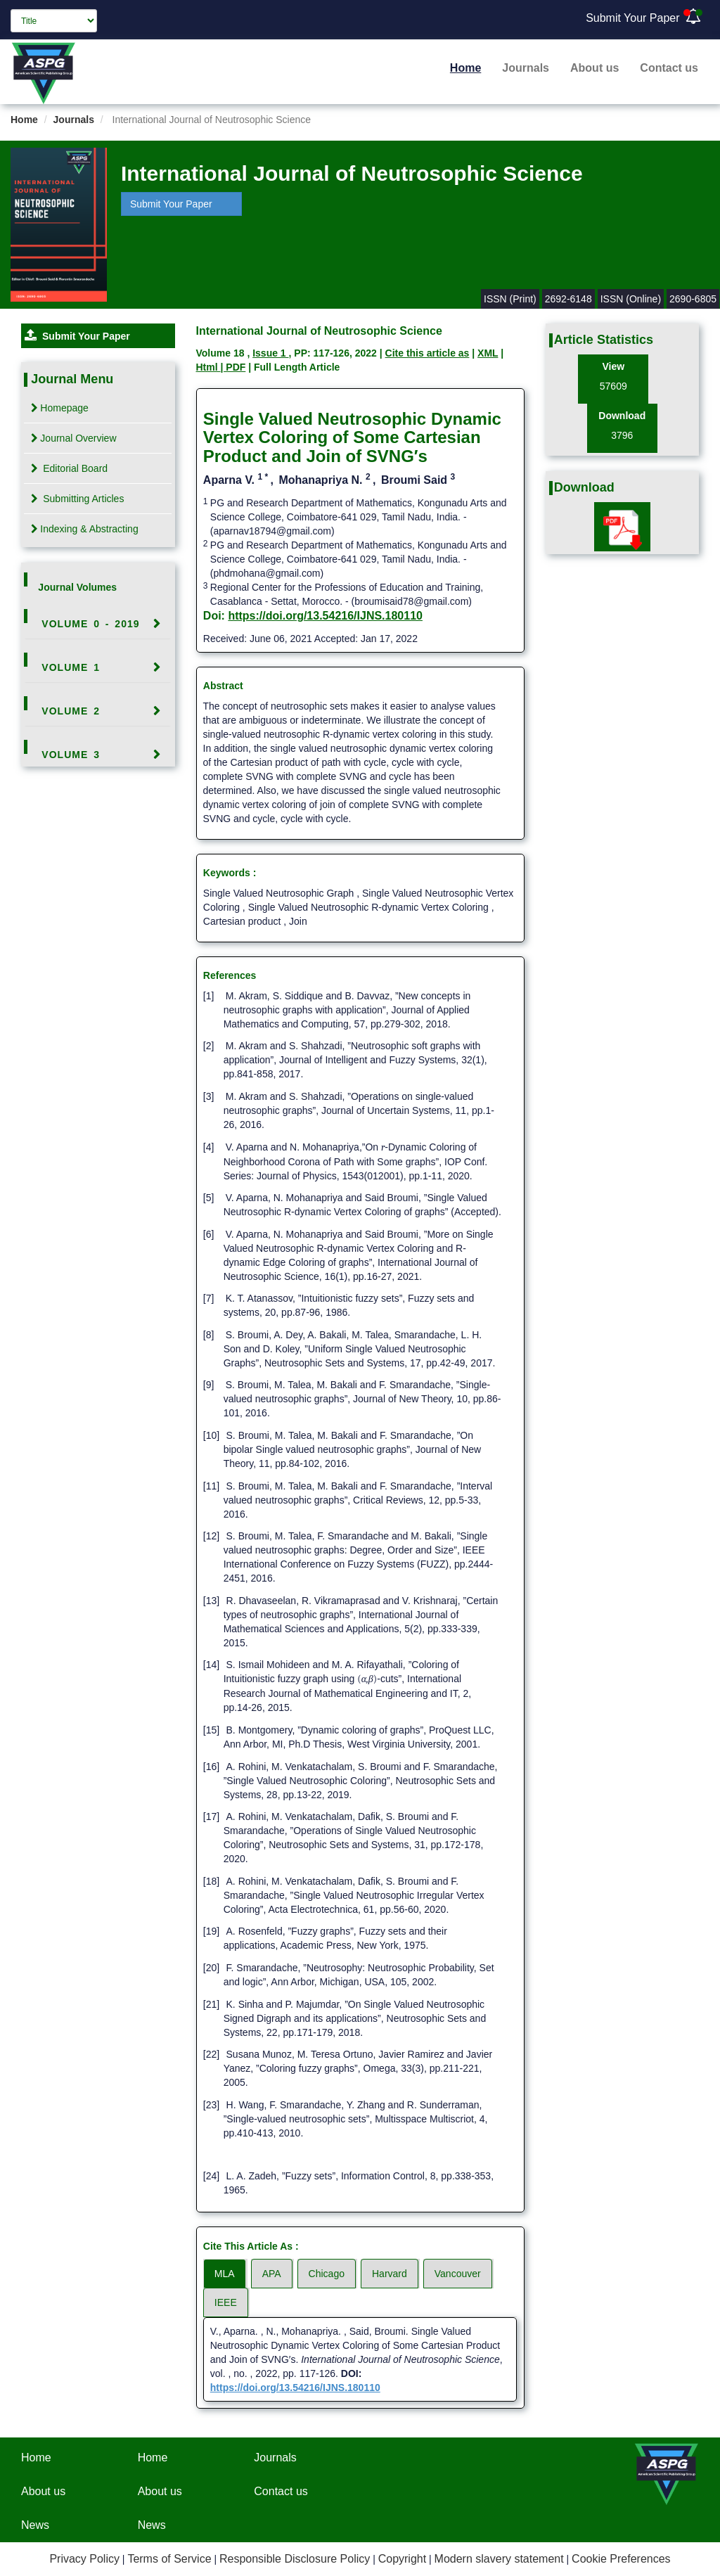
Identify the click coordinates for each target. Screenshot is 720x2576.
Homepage (60, 408)
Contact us (669, 68)
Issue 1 (270, 353)
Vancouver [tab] (458, 2273)
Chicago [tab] (327, 2273)
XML (487, 353)
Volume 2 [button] (70, 711)
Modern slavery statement (499, 2559)
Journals (525, 68)
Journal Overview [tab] (73, 438)
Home (465, 68)
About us (594, 68)
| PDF (233, 367)
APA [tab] (271, 2273)
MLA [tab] (224, 2273)
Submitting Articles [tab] (77, 498)
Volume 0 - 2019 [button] (90, 623)
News (35, 2525)
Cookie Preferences (621, 2559)
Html (208, 367)
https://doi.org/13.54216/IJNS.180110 (325, 616)
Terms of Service (169, 2559)
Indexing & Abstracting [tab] (84, 528)
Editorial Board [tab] (69, 468)
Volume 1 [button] (70, 667)
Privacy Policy (84, 2559)
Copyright (402, 2559)
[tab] (98, 624)
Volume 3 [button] (70, 754)
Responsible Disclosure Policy (294, 2559)
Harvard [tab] (389, 2273)
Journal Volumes (77, 587)
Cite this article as (427, 353)
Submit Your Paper (632, 18)
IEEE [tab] (225, 2302)
